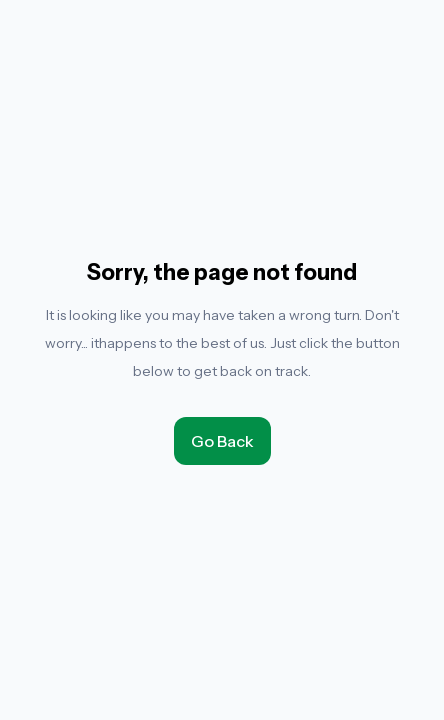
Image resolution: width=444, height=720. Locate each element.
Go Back (222, 441)
